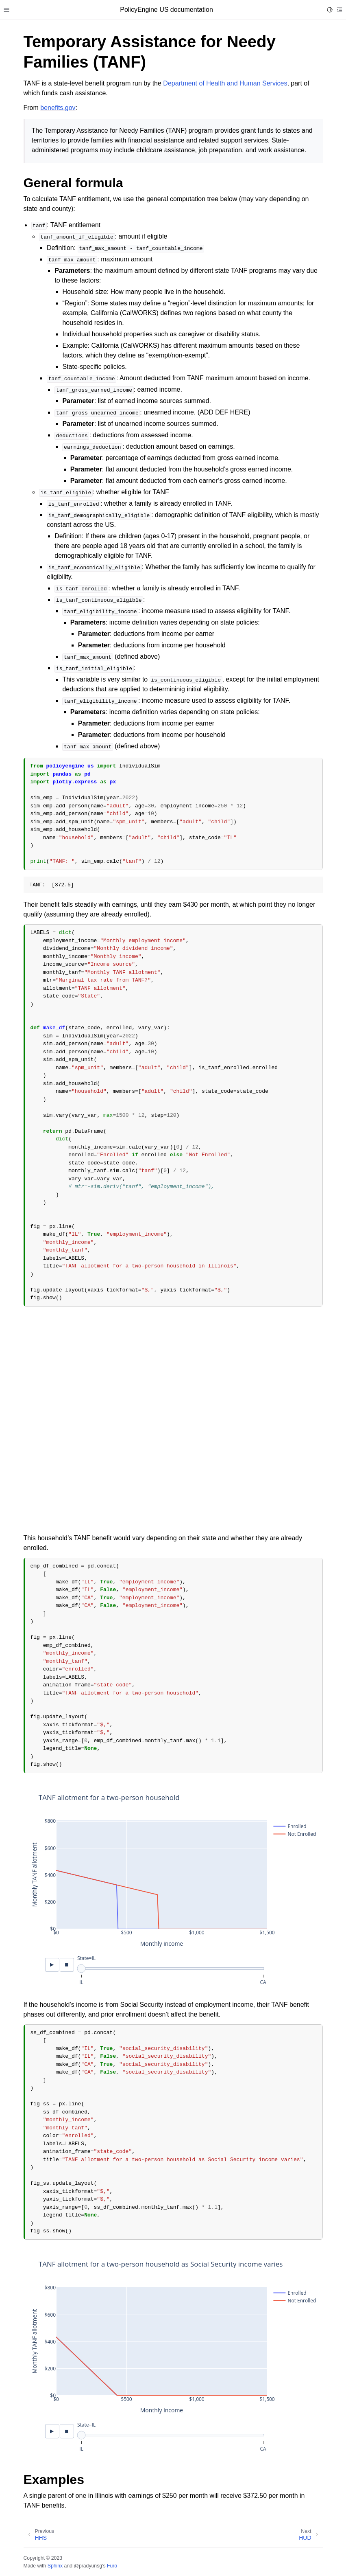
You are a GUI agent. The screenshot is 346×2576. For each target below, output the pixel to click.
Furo (112, 2566)
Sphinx (55, 2566)
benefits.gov (57, 107)
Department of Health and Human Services (225, 83)
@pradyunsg (88, 2566)
